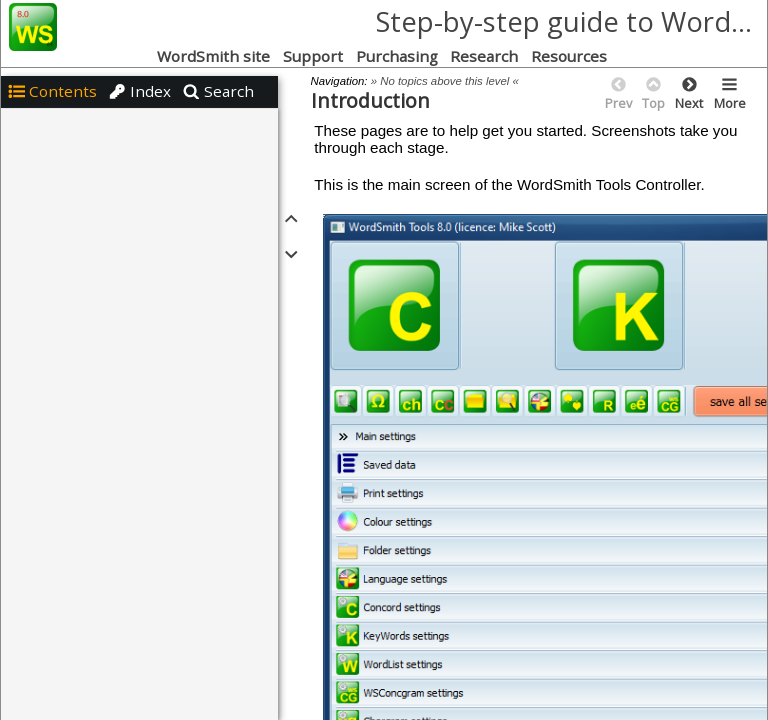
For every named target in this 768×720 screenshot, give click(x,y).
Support (313, 56)
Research (484, 56)
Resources (571, 56)
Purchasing (397, 56)
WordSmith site (213, 56)
